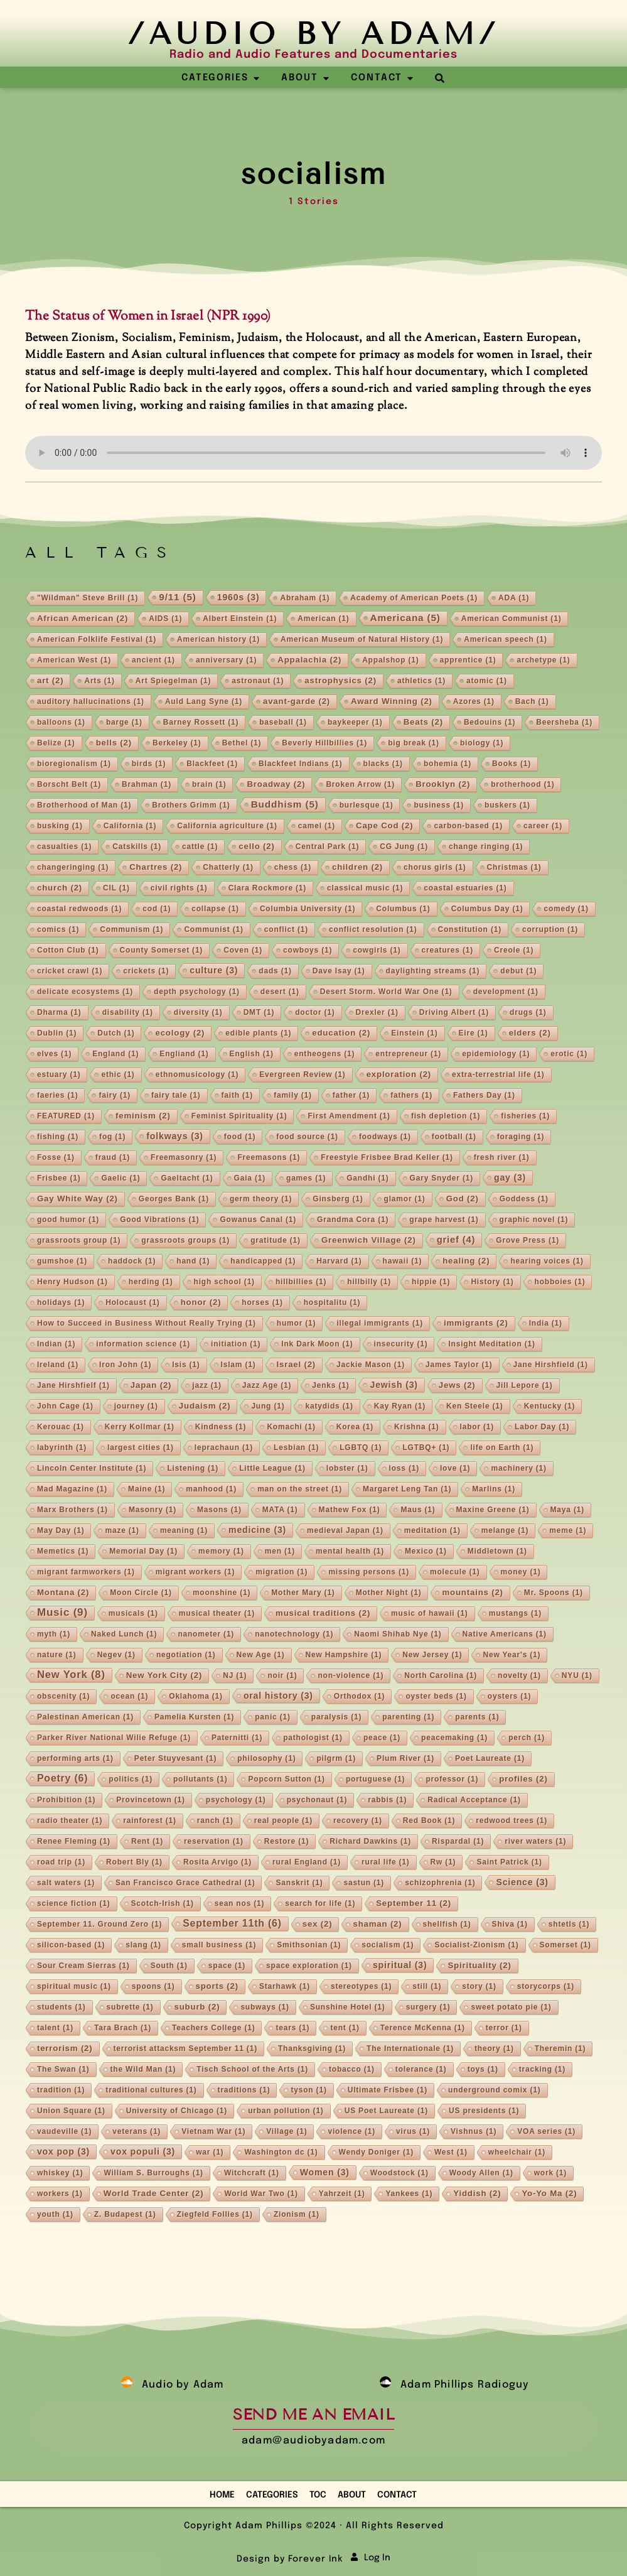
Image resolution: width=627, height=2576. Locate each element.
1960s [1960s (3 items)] (238, 597)
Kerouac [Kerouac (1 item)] (60, 1426)
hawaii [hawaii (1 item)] (402, 1261)
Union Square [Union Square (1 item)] (71, 2110)
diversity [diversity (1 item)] (198, 1012)
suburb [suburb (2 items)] (197, 2006)
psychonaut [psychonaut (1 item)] (317, 1799)
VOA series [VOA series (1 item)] (546, 2131)
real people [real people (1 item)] (283, 1820)
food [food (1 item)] (239, 1136)
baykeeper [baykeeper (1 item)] (355, 722)
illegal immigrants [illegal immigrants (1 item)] (379, 1323)
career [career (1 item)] (542, 825)
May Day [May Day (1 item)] (61, 1530)
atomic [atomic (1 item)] (486, 680)
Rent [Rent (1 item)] (147, 1841)
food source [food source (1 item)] (307, 1136)
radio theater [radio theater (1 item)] (69, 1820)
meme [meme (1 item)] (567, 1530)
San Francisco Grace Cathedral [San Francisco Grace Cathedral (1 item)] (185, 1882)
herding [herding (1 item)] (151, 1281)
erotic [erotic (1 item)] (568, 1053)
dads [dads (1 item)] (275, 970)
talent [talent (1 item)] (55, 2027)
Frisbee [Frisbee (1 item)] (59, 1178)
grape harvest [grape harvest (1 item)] (443, 1219)
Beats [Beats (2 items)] (423, 722)
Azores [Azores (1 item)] (474, 701)
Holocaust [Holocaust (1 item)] (132, 1302)
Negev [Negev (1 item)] (116, 1654)
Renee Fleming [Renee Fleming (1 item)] (73, 1841)
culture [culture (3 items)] (214, 970)
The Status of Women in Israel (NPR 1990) (148, 316)
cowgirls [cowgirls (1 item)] (376, 950)
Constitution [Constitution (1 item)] (469, 929)
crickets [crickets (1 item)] (146, 970)
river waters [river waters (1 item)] (535, 1841)
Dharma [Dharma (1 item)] (59, 1012)
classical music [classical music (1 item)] (365, 888)
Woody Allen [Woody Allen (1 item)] (481, 2172)
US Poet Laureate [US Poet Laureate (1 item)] (386, 2110)
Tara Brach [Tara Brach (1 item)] (122, 2027)
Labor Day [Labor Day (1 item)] (542, 1426)
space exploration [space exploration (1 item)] (309, 1965)
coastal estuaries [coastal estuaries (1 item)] (465, 888)
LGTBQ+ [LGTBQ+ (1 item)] (425, 1447)
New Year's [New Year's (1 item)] (511, 1654)
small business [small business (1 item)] (219, 1944)
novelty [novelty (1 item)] (519, 1675)
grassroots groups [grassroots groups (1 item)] (185, 1240)
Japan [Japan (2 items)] (151, 1385)
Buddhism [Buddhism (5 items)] (285, 804)
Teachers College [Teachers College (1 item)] (213, 2027)
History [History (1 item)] (492, 1281)
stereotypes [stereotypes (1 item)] (361, 1986)
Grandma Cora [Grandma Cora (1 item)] (353, 1219)
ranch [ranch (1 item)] (215, 1820)
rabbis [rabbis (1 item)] (387, 1799)
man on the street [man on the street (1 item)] (299, 1489)
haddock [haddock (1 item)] (132, 1261)
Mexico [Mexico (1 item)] (426, 1551)
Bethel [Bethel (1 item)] (242, 743)
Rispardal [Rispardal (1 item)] (458, 1841)
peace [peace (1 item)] (381, 1737)
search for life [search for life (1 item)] (320, 1903)
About (352, 2495)
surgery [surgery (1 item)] (428, 2007)
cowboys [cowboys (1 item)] (307, 950)
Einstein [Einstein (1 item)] (414, 1033)
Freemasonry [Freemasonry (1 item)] (184, 1157)
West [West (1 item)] (451, 2152)
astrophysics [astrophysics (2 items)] (340, 680)
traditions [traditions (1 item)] (244, 2090)
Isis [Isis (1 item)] (186, 1364)
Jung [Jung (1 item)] (267, 1406)
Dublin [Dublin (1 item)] (57, 1033)
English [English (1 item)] (252, 1053)
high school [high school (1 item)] (224, 1281)
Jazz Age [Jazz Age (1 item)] (267, 1385)
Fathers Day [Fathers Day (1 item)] (484, 1095)
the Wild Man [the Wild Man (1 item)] (143, 2069)
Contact (397, 2495)
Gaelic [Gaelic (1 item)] (120, 1178)
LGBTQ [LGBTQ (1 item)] (361, 1447)
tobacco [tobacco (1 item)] (352, 2069)
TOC (317, 2495)
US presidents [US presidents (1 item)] (484, 2110)
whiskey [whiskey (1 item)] (60, 2172)
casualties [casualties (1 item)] (64, 846)
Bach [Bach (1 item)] (532, 701)
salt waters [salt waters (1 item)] (66, 1882)
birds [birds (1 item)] (149, 763)
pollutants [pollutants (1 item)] (200, 1779)
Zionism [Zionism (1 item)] (296, 2214)
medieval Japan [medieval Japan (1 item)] (345, 1530)
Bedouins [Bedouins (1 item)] (489, 722)
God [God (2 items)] (462, 1198)
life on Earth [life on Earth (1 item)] (501, 1447)
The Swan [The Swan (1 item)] (63, 2069)
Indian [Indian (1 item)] (56, 1343)
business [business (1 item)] (439, 805)
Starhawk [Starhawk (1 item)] (284, 1986)
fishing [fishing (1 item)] (57, 1136)
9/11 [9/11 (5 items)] (177, 597)
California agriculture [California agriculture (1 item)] (227, 825)
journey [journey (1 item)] (136, 1406)
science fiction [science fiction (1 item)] (73, 1903)
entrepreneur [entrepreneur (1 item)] (408, 1053)
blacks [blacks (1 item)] (383, 763)
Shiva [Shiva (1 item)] (510, 1924)
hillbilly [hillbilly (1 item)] (369, 1281)
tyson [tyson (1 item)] (308, 2090)
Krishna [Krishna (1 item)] (416, 1426)
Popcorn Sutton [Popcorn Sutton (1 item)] (286, 1779)
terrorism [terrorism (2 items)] (65, 2048)
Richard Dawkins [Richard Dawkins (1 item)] (370, 1841)
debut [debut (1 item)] (518, 970)
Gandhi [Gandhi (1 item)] (367, 1178)
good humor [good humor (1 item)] (68, 1219)
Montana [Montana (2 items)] (63, 1592)
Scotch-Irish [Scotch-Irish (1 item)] (162, 1903)
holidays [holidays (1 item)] (61, 1302)
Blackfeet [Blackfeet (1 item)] (212, 763)
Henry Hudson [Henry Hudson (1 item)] (72, 1281)
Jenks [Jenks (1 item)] (330, 1385)
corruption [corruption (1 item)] (550, 929)
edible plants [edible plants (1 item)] (258, 1033)
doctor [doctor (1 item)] (315, 1012)
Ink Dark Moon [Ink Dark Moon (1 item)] (317, 1343)
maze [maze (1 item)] (122, 1530)
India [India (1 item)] (545, 1323)
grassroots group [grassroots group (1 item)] (79, 1240)
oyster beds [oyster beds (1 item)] (435, 1696)
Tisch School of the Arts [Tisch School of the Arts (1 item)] (252, 2069)
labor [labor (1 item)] (477, 1426)
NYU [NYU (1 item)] (577, 1675)
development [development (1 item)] (506, 991)
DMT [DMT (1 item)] (259, 1012)
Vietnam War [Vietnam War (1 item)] (213, 2131)
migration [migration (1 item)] (281, 1571)
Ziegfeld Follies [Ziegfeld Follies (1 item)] (215, 2214)
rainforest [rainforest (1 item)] (149, 1820)
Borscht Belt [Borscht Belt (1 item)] (69, 784)
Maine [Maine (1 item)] (146, 1489)
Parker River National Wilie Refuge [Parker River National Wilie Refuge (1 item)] (114, 1737)
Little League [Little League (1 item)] (272, 1468)
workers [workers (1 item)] (60, 2193)
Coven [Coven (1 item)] (242, 950)
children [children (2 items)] (357, 867)
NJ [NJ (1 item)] (235, 1675)
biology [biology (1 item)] (481, 743)
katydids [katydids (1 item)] (329, 1406)
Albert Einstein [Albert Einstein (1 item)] (240, 618)
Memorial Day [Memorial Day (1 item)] (143, 1551)
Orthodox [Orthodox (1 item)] (359, 1696)
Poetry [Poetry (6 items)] (62, 1778)
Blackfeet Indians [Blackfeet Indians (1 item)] (301, 763)
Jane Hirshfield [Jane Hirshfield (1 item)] (550, 1364)
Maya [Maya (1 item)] (567, 1509)
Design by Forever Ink (290, 2559)
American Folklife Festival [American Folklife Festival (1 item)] (96, 639)
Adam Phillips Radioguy (464, 2384)
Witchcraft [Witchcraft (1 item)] (251, 2172)
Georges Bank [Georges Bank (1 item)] (174, 1198)
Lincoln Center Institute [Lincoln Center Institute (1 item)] (91, 1468)
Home (222, 2495)
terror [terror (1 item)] (504, 2027)
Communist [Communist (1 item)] (213, 929)
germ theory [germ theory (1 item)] (261, 1198)
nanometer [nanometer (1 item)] (206, 1634)
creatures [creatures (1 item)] (447, 950)
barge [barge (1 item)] (124, 722)
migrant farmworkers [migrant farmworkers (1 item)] (86, 1571)
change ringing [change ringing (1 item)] (486, 846)
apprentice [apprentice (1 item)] (468, 660)
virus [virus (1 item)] (413, 2131)
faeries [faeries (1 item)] (57, 1095)
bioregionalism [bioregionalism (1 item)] (74, 763)
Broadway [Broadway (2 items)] (276, 784)
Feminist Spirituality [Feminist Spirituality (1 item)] (239, 1116)
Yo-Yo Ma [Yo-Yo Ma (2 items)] (549, 2193)
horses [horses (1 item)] (262, 1302)
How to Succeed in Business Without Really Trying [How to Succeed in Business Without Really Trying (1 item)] (146, 1323)
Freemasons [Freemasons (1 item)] (268, 1157)
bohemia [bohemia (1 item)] (447, 763)
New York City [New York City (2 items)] (164, 1675)
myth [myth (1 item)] (53, 1634)
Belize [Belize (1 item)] (56, 743)
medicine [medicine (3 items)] (257, 1530)
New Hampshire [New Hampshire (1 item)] (344, 1654)
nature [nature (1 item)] (57, 1654)
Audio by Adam (183, 2384)
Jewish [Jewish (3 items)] (393, 1385)
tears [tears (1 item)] (292, 2027)
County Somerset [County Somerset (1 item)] (161, 950)
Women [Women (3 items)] (325, 2172)
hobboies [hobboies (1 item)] (560, 1281)
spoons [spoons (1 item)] (153, 1986)
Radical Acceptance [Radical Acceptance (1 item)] (474, 1799)
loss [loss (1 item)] (404, 1468)
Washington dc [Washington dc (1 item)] (281, 2152)
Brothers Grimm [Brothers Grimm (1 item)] (191, 805)
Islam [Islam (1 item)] (238, 1364)
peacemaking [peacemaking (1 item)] (454, 1737)
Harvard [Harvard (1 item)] (339, 1261)
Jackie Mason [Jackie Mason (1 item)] (370, 1364)
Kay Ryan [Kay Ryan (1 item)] (400, 1406)
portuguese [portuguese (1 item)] (375, 1779)
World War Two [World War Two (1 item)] (260, 2193)
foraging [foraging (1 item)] (521, 1136)
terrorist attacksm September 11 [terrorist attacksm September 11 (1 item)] (185, 2048)
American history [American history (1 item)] (218, 639)
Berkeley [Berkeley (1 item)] (177, 743)
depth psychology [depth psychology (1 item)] (197, 991)
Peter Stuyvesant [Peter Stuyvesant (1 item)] (175, 1758)
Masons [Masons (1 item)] (219, 1509)
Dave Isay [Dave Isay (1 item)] (339, 970)
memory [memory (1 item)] (221, 1551)
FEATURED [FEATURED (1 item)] (66, 1116)
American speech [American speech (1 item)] (505, 639)
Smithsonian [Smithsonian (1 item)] (309, 1944)
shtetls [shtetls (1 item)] (569, 1924)
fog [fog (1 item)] (112, 1136)
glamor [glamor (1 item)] (405, 1198)
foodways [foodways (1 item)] (385, 1136)
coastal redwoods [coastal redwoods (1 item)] (79, 908)
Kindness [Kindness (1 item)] (221, 1426)
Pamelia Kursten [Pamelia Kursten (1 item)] (194, 1717)
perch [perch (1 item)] (526, 1737)
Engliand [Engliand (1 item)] (183, 1053)
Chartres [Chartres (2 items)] (155, 867)
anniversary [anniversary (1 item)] (226, 660)
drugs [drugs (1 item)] (528, 1012)
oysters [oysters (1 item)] (510, 1696)
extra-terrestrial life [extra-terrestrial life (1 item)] (498, 1074)
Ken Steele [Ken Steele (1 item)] (474, 1406)
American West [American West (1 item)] (74, 660)
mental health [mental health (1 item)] (350, 1551)
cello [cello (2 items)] (256, 846)
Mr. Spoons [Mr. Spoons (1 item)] (553, 1592)
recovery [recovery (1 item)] (357, 1820)
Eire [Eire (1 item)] (473, 1033)
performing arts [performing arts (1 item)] (75, 1758)
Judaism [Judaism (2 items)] (205, 1405)
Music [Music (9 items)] (62, 1612)
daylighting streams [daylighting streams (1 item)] (433, 970)
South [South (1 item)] (169, 1965)
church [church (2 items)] (59, 887)
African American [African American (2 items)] (82, 618)
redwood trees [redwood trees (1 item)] (511, 1820)
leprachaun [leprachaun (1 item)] (224, 1447)
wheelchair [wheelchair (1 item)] (516, 2152)
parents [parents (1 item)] (477, 1717)
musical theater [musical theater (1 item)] (217, 1613)
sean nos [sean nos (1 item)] (240, 1903)
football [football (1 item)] (454, 1136)
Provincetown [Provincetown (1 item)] (150, 1799)
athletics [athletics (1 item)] (421, 680)
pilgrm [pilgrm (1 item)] (336, 1758)
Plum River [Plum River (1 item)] (405, 1758)
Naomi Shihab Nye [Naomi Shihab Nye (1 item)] (397, 1634)
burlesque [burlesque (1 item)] (367, 805)
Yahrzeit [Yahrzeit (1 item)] (342, 2193)
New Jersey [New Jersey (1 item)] (432, 1654)
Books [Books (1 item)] (511, 763)
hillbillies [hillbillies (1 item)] (301, 1281)
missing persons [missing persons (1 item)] (368, 1571)
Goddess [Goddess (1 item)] (524, 1198)
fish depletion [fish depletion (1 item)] (445, 1116)
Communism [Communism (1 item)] (131, 929)
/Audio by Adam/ (314, 33)
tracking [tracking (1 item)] (542, 2069)
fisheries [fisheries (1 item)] (525, 1116)
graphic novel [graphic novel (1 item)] (534, 1219)
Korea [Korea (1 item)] (354, 1426)
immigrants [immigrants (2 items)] (476, 1323)
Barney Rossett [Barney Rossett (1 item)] (200, 722)
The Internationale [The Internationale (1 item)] (410, 2048)
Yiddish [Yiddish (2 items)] (477, 2193)
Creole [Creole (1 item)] (513, 950)
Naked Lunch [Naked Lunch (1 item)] (124, 1634)
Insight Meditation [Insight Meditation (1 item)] (491, 1343)
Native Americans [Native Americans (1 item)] (505, 1634)
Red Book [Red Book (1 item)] (429, 1820)
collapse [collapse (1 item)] (215, 908)
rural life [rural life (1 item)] (386, 1862)
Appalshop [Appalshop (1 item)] (390, 660)
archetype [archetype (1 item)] (543, 660)
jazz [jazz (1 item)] (206, 1385)
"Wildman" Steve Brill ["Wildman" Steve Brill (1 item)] (87, 597)
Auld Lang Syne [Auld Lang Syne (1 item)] (203, 701)
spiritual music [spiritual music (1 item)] (74, 1986)
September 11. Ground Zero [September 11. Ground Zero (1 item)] (99, 1924)
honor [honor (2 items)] (201, 1302)
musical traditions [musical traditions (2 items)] (323, 1613)
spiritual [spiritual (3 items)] (400, 1965)
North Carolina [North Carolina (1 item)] (440, 1675)
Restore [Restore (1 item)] (286, 1841)
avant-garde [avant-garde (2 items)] (296, 701)
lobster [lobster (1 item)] (347, 1468)
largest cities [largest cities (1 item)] (140, 1447)
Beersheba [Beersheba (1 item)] (564, 722)
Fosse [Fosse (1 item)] (56, 1157)
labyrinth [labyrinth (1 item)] (62, 1447)
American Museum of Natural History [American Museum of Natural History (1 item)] (362, 639)
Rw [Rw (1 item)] (443, 1862)
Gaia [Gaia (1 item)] (249, 1178)
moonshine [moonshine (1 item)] (221, 1592)
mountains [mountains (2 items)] (472, 1592)
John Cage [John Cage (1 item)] (65, 1406)
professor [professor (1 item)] (452, 1779)
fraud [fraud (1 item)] (112, 1157)
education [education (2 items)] (341, 1032)
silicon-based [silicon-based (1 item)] (71, 1944)
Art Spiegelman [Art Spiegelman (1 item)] (173, 680)
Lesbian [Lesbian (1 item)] (296, 1447)
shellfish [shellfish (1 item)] (447, 1924)
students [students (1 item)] (61, 2007)
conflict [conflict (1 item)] (286, 929)
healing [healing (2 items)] (466, 1260)
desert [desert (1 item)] (279, 991)
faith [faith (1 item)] (238, 1095)
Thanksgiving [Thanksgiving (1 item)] (312, 2048)
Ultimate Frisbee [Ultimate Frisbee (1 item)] (387, 2090)
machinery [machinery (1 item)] (518, 1468)
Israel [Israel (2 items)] (296, 1364)
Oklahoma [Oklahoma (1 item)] (196, 1696)
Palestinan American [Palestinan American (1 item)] (85, 1717)
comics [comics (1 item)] (58, 929)
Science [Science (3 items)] (522, 1882)
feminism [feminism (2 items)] (143, 1115)
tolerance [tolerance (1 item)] (421, 2069)
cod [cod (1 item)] (156, 908)
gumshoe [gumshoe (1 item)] (62, 1261)
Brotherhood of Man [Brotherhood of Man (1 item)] (84, 805)
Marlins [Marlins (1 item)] (493, 1489)
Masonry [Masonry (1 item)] (152, 1509)
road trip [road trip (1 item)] (61, 1862)
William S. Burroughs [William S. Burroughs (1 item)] (153, 2172)
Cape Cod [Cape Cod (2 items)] (384, 825)
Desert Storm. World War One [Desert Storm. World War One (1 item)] (386, 991)
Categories (272, 2495)
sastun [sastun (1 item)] (363, 1882)
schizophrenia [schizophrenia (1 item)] (440, 1882)
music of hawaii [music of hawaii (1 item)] (429, 1613)
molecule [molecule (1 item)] (455, 1571)
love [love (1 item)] (455, 1468)
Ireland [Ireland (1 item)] (57, 1364)
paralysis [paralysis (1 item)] (336, 1717)
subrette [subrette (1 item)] (130, 2007)
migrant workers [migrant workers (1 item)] (195, 1571)
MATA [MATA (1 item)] (280, 1509)
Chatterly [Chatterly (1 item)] (228, 867)
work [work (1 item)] (550, 2172)
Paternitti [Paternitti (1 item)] (237, 1737)
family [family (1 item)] (293, 1095)
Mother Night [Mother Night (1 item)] (389, 1592)
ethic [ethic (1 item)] (117, 1074)
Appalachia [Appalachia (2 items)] (309, 659)
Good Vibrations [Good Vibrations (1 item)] (159, 1219)
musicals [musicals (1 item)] (133, 1613)
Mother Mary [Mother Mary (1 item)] (303, 1592)
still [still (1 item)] (426, 1986)
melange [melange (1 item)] (505, 1530)
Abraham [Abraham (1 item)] (305, 597)
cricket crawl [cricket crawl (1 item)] (69, 970)
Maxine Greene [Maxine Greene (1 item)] (493, 1509)
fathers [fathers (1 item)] (411, 1095)
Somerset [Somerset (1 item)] (565, 1944)
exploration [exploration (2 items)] (399, 1074)
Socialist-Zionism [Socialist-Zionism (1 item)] (476, 1944)
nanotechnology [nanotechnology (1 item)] (294, 1634)
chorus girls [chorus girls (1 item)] (435, 867)
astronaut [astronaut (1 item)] (258, 680)
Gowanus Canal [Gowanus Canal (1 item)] (258, 1219)
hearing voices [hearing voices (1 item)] (546, 1261)
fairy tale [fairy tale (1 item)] (176, 1095)
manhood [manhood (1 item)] (211, 1489)
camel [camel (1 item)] (316, 825)
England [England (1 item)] (115, 1053)
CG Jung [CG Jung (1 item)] (404, 846)
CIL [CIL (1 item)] (116, 888)
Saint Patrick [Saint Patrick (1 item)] (509, 1862)
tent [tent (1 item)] (344, 2027)
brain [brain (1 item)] (209, 784)
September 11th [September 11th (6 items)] (232, 1923)
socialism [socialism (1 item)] (388, 1944)
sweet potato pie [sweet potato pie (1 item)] (511, 2007)
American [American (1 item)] (323, 618)
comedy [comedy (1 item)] (566, 908)
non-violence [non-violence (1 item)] (350, 1675)
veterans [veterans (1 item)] (136, 2131)
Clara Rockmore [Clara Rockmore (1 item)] (267, 888)
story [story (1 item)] (479, 1986)
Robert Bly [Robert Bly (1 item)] (134, 1862)
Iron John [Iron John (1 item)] (125, 1364)
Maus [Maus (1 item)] (417, 1509)
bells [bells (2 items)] (114, 742)
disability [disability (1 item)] (127, 1012)
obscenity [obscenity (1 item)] (63, 1696)
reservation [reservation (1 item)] (214, 1841)
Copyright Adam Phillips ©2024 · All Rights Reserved (314, 2525)
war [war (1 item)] (209, 2152)
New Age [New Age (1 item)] (261, 1654)
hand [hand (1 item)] (193, 1261)
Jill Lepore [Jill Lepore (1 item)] (524, 1385)
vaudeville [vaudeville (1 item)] (64, 2131)
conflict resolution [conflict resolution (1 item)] (373, 929)
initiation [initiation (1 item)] (235, 1343)
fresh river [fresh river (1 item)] (502, 1157)
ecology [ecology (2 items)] (180, 1032)
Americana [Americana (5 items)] (405, 617)
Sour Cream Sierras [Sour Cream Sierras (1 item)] (83, 1965)
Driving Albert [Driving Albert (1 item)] (454, 1012)
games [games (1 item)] (306, 1178)
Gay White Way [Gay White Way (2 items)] (77, 1198)
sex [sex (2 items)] (318, 1924)
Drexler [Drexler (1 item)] (377, 1012)
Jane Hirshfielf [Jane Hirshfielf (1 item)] (73, 1385)
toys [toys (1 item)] (483, 2069)
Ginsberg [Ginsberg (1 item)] (338, 1198)
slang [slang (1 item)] (143, 1944)
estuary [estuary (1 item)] (59, 1074)
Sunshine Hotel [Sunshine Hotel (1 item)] (347, 2007)
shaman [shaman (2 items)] (377, 1924)
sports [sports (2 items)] (217, 1986)
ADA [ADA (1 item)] (513, 597)
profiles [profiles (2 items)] (523, 1778)
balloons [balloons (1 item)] (61, 722)
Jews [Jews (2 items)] (457, 1385)
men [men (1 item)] (280, 1551)
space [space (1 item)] (226, 1965)
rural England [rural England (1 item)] (306, 1862)
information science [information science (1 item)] (143, 1343)
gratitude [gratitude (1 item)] (275, 1240)
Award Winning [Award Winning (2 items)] (391, 701)
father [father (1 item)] (351, 1095)
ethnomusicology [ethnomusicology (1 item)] (197, 1074)
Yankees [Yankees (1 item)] (408, 2193)
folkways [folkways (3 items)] (174, 1136)
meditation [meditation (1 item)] (432, 1530)
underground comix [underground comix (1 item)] (494, 2090)
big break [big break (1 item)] (413, 743)
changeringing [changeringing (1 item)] (73, 867)
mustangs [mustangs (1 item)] (515, 1613)
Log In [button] (377, 2557)
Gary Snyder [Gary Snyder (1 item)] (441, 1178)
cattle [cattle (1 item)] (200, 846)
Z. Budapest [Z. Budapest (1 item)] (125, 2214)
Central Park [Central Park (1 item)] (328, 846)
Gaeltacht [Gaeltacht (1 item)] (187, 1178)
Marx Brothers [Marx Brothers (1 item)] (72, 1509)
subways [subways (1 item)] (264, 2007)
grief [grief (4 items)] (456, 1240)
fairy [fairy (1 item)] (115, 1095)
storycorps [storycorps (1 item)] (545, 1986)
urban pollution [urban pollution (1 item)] (286, 2110)
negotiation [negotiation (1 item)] (186, 1654)
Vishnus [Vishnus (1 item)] (473, 2131)
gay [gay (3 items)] (510, 1177)
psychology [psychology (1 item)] (236, 1799)
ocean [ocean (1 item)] (129, 1696)
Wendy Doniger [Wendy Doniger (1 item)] (376, 2152)
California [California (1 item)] (130, 825)
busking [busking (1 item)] (60, 825)
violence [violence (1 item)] (351, 2131)
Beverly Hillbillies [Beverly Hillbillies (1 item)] (324, 743)
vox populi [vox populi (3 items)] (142, 2151)
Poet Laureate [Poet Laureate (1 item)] (490, 1758)
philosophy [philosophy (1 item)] (266, 1758)
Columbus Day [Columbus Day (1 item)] (487, 908)
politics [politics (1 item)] (131, 1779)
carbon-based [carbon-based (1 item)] (468, 825)
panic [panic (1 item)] (273, 1717)
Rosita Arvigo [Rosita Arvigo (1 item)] (217, 1862)
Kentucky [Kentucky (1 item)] (550, 1406)
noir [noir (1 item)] (282, 1675)
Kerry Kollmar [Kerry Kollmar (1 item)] (139, 1426)
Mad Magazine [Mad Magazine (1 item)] (72, 1489)
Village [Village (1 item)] (286, 2131)
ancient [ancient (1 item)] (153, 660)
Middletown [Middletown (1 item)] (497, 1551)
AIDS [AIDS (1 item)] (165, 618)
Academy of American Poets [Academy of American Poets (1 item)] (414, 597)
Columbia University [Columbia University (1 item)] (307, 908)
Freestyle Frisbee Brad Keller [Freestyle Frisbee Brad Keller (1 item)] (387, 1157)
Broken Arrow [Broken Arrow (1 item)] (360, 784)
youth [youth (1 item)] (55, 2214)
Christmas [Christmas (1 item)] (514, 867)
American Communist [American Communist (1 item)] (511, 618)
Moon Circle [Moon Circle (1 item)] (141, 1592)
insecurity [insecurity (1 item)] (401, 1343)
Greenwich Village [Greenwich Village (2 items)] (368, 1240)
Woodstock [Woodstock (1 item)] (399, 2172)
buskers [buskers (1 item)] (507, 805)
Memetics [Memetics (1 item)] (62, 1551)
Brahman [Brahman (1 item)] (146, 784)
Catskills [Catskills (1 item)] (136, 846)
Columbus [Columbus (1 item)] (403, 908)
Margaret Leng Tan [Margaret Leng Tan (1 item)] (407, 1489)
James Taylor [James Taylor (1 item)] (459, 1364)
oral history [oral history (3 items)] (278, 1696)
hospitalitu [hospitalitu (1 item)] (332, 1302)
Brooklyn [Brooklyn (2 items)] (442, 784)
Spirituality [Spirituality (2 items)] (479, 1965)
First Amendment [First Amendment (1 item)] (349, 1116)
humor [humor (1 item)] (296, 1323)
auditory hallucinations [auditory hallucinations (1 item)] (90, 701)
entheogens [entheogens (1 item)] (324, 1053)
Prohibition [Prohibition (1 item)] (66, 1799)
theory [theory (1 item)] (494, 2048)
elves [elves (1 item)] (54, 1053)
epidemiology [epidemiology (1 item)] (496, 1053)
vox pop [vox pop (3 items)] (63, 2151)
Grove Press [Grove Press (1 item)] (527, 1240)
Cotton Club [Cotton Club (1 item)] (68, 950)
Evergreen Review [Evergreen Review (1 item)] (302, 1074)
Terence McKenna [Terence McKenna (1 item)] (422, 2027)
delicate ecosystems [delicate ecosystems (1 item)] (85, 991)
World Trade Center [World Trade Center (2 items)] (154, 2193)
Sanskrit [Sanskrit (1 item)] (299, 1882)
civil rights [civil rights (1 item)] (179, 888)
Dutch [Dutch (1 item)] (115, 1033)
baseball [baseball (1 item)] (283, 722)
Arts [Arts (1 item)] (99, 680)
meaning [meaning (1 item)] (184, 1530)
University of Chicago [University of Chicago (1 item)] (176, 2110)
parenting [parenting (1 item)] (408, 1717)
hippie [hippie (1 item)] (431, 1281)
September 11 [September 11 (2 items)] (413, 1903)
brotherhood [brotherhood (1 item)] (522, 784)
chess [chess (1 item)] (292, 867)
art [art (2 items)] (50, 680)
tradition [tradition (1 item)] (61, 2090)
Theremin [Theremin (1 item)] (560, 2048)
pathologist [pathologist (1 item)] (313, 1737)
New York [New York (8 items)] (71, 1674)
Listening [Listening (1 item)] (192, 1468)
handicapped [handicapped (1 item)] (263, 1261)
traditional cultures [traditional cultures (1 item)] (150, 2090)
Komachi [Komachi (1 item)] (291, 1426)
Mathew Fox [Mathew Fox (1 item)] (349, 1509)
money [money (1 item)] (521, 1571)
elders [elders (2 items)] (530, 1032)
